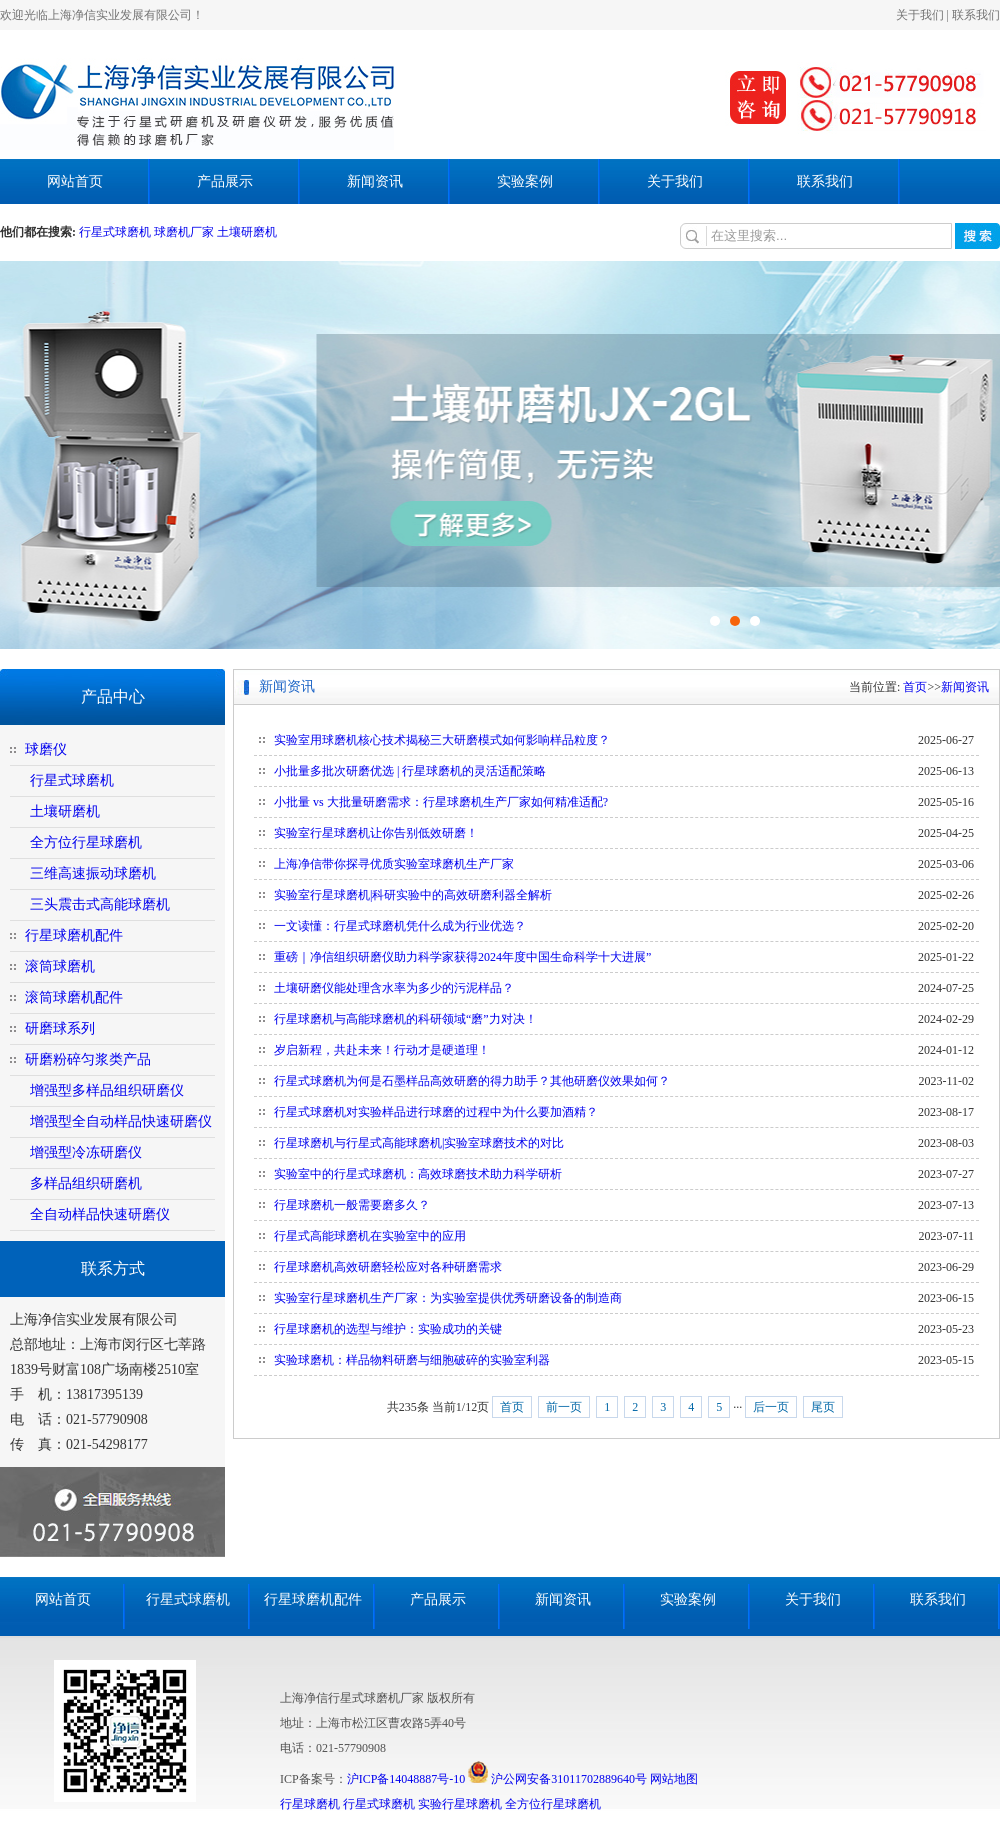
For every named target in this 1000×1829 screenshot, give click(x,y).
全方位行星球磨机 (86, 842)
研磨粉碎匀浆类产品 (88, 1059)
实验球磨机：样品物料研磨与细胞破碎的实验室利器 (412, 1360)
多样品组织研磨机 (86, 1183)
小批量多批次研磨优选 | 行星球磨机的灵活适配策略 (410, 771)
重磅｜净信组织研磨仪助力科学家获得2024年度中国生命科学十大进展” (462, 957)
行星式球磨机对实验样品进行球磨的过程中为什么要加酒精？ (436, 1112)
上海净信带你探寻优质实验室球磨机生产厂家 (394, 864)
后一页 (771, 1407)
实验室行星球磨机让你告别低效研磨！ (376, 833)
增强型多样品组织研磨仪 (107, 1090)
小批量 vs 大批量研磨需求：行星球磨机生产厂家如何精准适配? (441, 802)
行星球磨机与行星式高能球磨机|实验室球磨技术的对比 (419, 1143)
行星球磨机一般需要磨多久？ (352, 1205)
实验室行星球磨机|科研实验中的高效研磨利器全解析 (413, 895)
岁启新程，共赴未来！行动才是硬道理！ (382, 1050)
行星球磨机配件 (74, 935)
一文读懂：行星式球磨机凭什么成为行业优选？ (400, 926)
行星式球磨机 (116, 232)
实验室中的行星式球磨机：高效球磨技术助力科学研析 (418, 1174)
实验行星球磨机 (460, 1804)
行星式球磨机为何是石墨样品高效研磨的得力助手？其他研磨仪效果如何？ (472, 1081)
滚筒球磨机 (60, 966)
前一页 (564, 1407)
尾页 (823, 1407)
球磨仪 (46, 749)
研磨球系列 (60, 1028)
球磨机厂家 (184, 232)
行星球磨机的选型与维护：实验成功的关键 (388, 1329)
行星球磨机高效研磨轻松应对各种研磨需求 (388, 1267)
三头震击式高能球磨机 (100, 904)
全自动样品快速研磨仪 (100, 1214)
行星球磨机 (310, 1804)
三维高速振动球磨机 (93, 873)
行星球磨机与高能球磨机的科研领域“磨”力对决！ (405, 1019)
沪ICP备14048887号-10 (406, 1779)
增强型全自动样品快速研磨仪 (121, 1121)
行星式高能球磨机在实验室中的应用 (370, 1236)
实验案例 (525, 181)
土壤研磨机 (247, 232)
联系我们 (976, 15)
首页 (915, 687)
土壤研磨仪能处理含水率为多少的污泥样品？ (394, 988)
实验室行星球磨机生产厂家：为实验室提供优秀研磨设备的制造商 (448, 1298)
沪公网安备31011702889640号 (557, 1779)
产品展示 (225, 181)
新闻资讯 (375, 181)
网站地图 (674, 1779)
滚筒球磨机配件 (74, 997)
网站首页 (75, 181)
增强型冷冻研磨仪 (86, 1152)
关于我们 (920, 15)
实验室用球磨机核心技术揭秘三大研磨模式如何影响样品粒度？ (442, 740)
